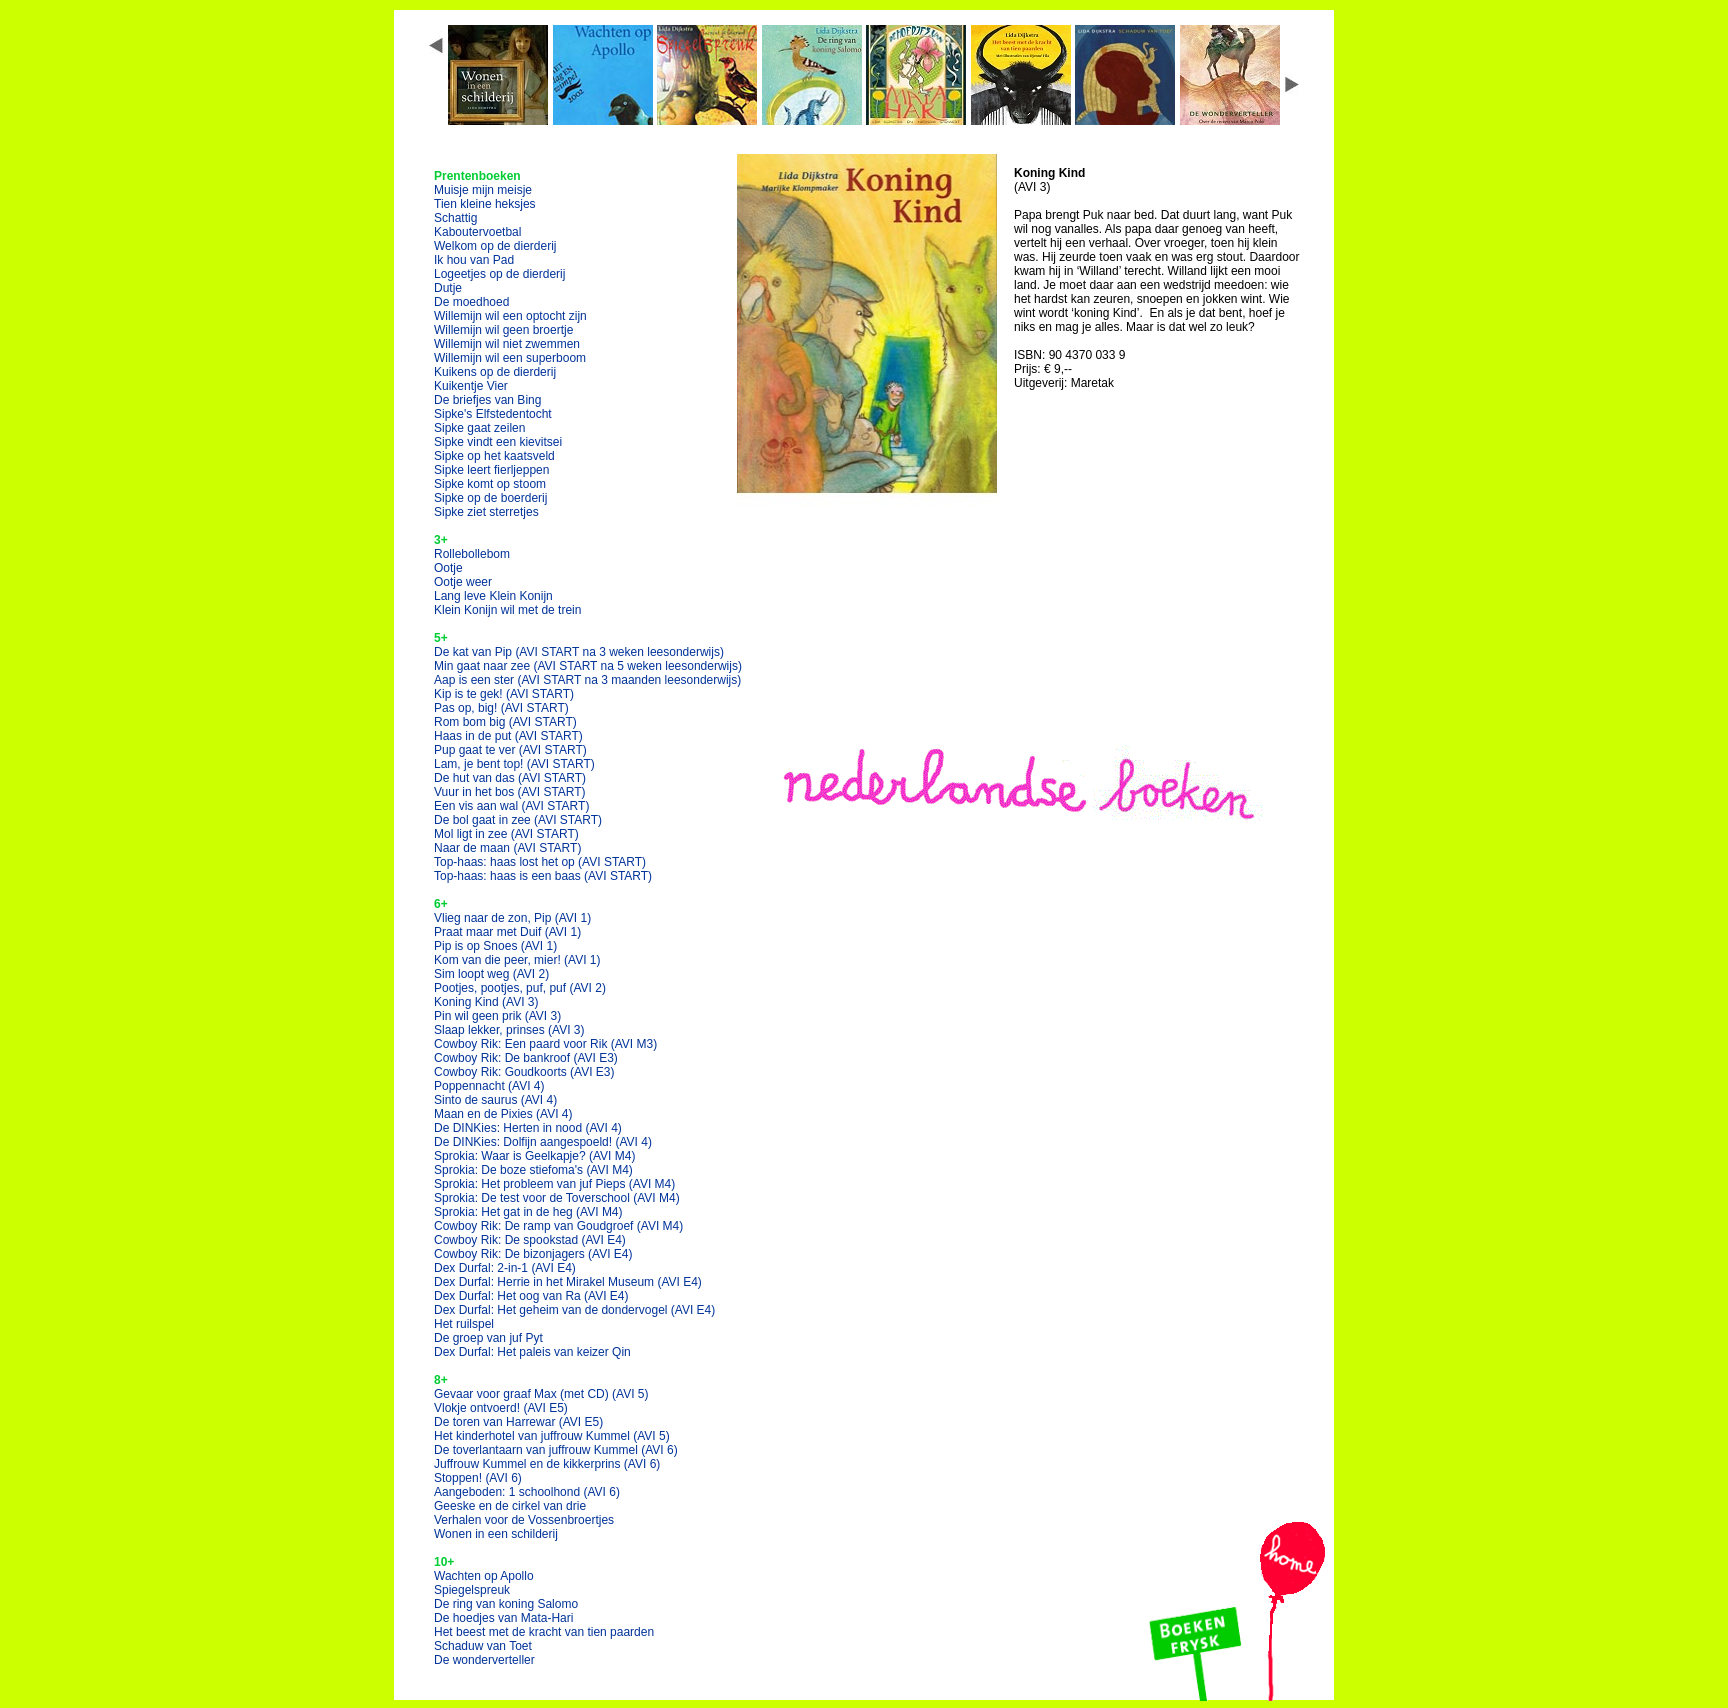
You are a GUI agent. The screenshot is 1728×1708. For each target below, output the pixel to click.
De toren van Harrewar (518, 1422)
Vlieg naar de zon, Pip (512, 918)
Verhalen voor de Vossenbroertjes (524, 1520)
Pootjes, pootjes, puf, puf (520, 988)
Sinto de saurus (495, 1100)
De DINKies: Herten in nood (528, 1128)
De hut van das (510, 778)
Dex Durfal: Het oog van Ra (531, 1296)
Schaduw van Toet (483, 1646)
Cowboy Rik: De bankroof (526, 1058)
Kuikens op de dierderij (495, 372)
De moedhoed (471, 302)
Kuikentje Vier (471, 386)
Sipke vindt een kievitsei (498, 442)
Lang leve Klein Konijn (493, 596)
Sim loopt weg (491, 974)
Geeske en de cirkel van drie (510, 1506)
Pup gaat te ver (510, 750)
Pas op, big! (501, 708)
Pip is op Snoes (495, 946)
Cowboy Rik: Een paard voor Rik (545, 1044)
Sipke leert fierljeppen (491, 470)
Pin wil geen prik (497, 1016)
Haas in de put (508, 736)
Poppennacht (489, 1086)
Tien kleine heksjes (485, 204)
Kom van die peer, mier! (517, 960)
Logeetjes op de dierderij (499, 274)
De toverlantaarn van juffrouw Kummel (556, 1450)
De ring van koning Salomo (506, 1604)
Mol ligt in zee (506, 834)
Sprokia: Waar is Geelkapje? (534, 1156)
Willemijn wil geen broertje (503, 330)
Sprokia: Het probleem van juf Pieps (554, 1184)
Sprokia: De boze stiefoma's (533, 1170)
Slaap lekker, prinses (509, 1030)
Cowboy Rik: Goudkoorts (524, 1072)
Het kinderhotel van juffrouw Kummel (552, 1436)
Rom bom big (505, 722)
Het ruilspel (464, 1324)
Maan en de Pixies (503, 1114)
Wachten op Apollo (484, 1576)
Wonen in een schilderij (496, 1534)
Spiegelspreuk (472, 1590)
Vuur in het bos (510, 792)
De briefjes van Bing (487, 400)
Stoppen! (478, 1478)
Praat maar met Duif (507, 932)
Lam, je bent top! (514, 764)
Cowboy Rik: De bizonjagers (533, 1254)
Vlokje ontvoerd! (501, 1408)
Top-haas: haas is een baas (543, 876)
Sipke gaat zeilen (479, 428)
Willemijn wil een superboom (510, 358)
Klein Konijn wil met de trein (507, 610)
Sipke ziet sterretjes (486, 512)
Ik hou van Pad (474, 260)
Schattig (455, 218)
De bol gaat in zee (518, 820)
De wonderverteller (484, 1660)
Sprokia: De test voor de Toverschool (557, 1198)
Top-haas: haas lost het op (540, 862)
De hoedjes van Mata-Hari (503, 1618)
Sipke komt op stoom (490, 484)
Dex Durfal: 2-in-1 (505, 1268)
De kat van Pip (579, 652)
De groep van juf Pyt (488, 1338)
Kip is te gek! (504, 694)
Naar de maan (507, 848)
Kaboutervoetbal (477, 232)
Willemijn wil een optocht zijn (510, 316)
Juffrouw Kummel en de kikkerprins (547, 1464)
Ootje (448, 568)
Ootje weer (463, 582)
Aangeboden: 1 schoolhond (527, 1492)
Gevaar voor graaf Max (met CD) (541, 1394)
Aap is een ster (587, 680)
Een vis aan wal (511, 806)
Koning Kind (486, 1002)
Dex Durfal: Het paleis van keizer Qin (532, 1352)
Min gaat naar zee (588, 666)
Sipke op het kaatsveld (494, 456)
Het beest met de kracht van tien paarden (544, 1632)
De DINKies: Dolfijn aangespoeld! (543, 1142)
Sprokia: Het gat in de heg (528, 1212)
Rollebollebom (472, 554)
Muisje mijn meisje (483, 190)
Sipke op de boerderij (490, 498)
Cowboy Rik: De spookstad (530, 1240)
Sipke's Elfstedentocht (493, 414)
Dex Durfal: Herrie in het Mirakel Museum (568, 1282)
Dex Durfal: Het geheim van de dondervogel (574, 1310)
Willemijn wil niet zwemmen (507, 344)
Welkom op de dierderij (495, 246)
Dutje (448, 288)
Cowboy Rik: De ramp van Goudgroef (558, 1226)
